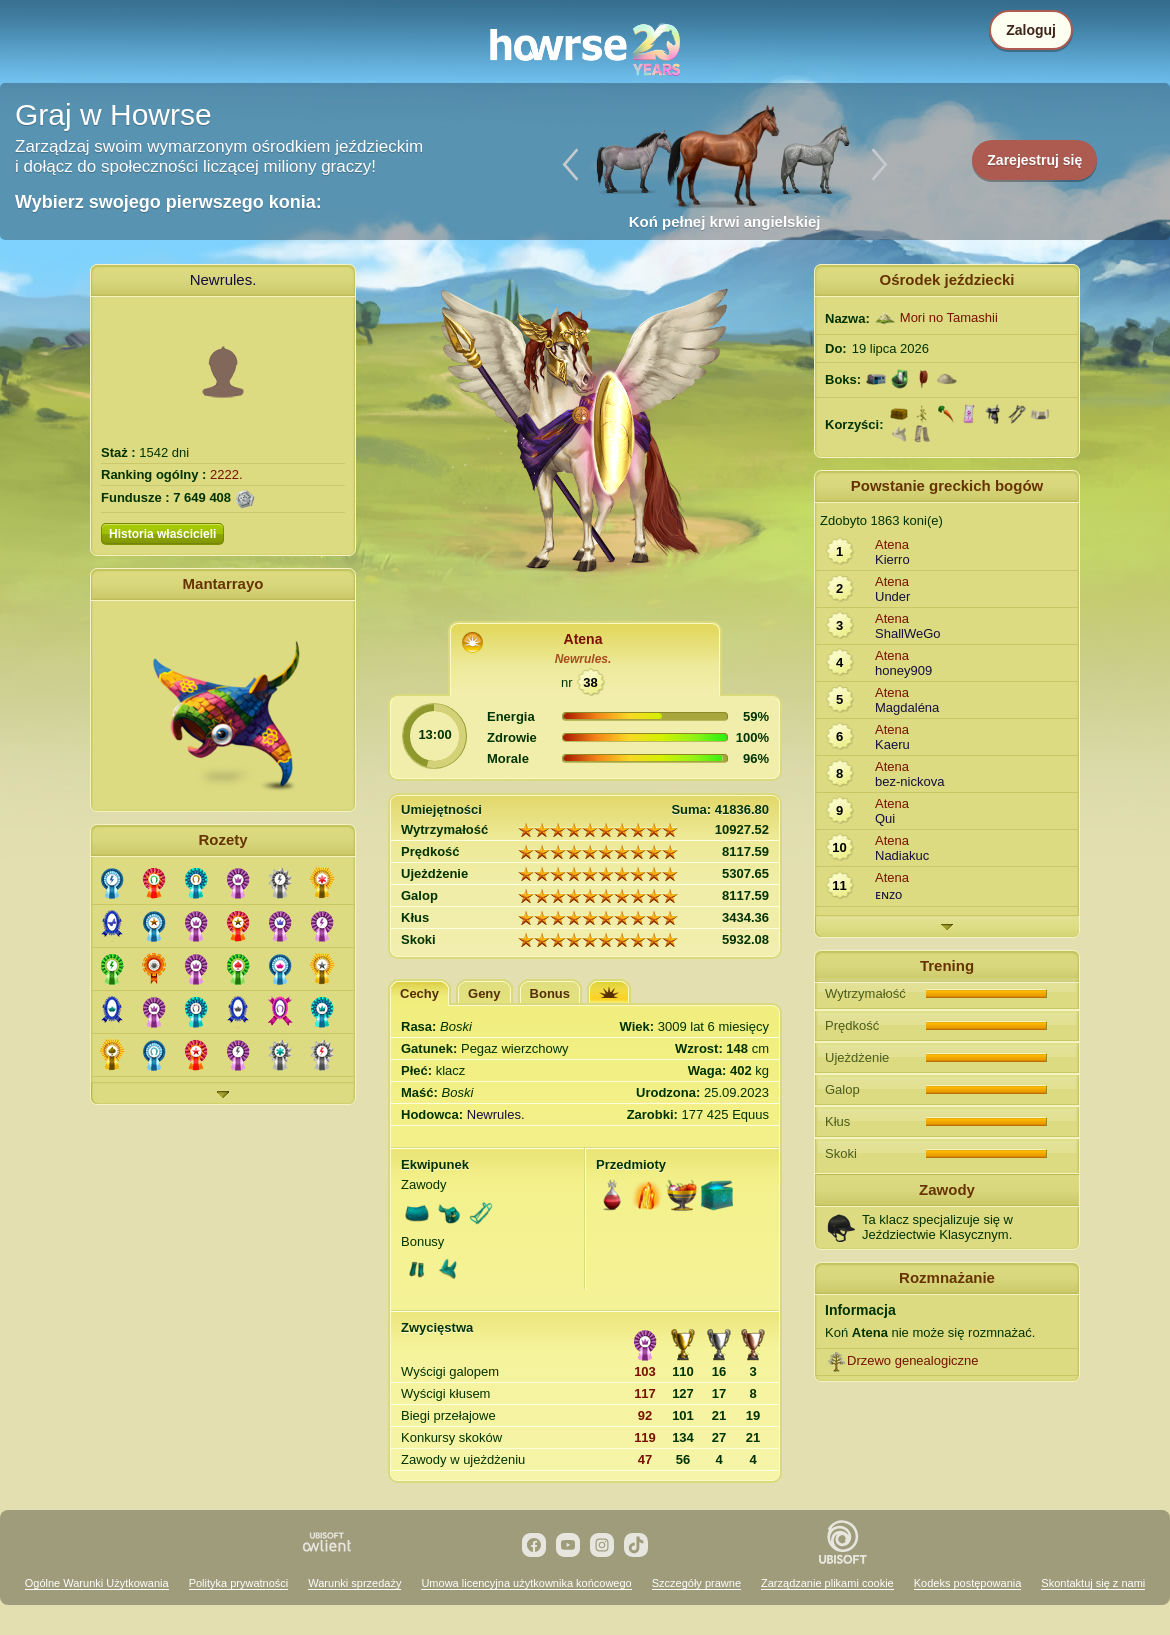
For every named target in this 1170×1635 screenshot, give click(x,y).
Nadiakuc (902, 855)
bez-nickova (909, 781)
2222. (226, 474)
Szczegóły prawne (696, 1583)
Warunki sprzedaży (354, 1583)
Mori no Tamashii (949, 317)
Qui (885, 818)
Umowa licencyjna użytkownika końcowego (526, 1583)
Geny (484, 993)
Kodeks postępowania (968, 1583)
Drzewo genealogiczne (913, 1360)
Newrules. (223, 279)
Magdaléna (907, 707)
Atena (583, 639)
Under (892, 596)
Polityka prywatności (239, 1583)
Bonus (550, 993)
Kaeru (892, 744)
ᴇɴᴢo (888, 894)
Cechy (419, 993)
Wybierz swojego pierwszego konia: (168, 202)
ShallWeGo (908, 633)
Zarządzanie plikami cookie (827, 1583)
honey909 (903, 670)
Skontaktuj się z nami (1093, 1583)
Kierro (892, 559)
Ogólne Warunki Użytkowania (97, 1583)
